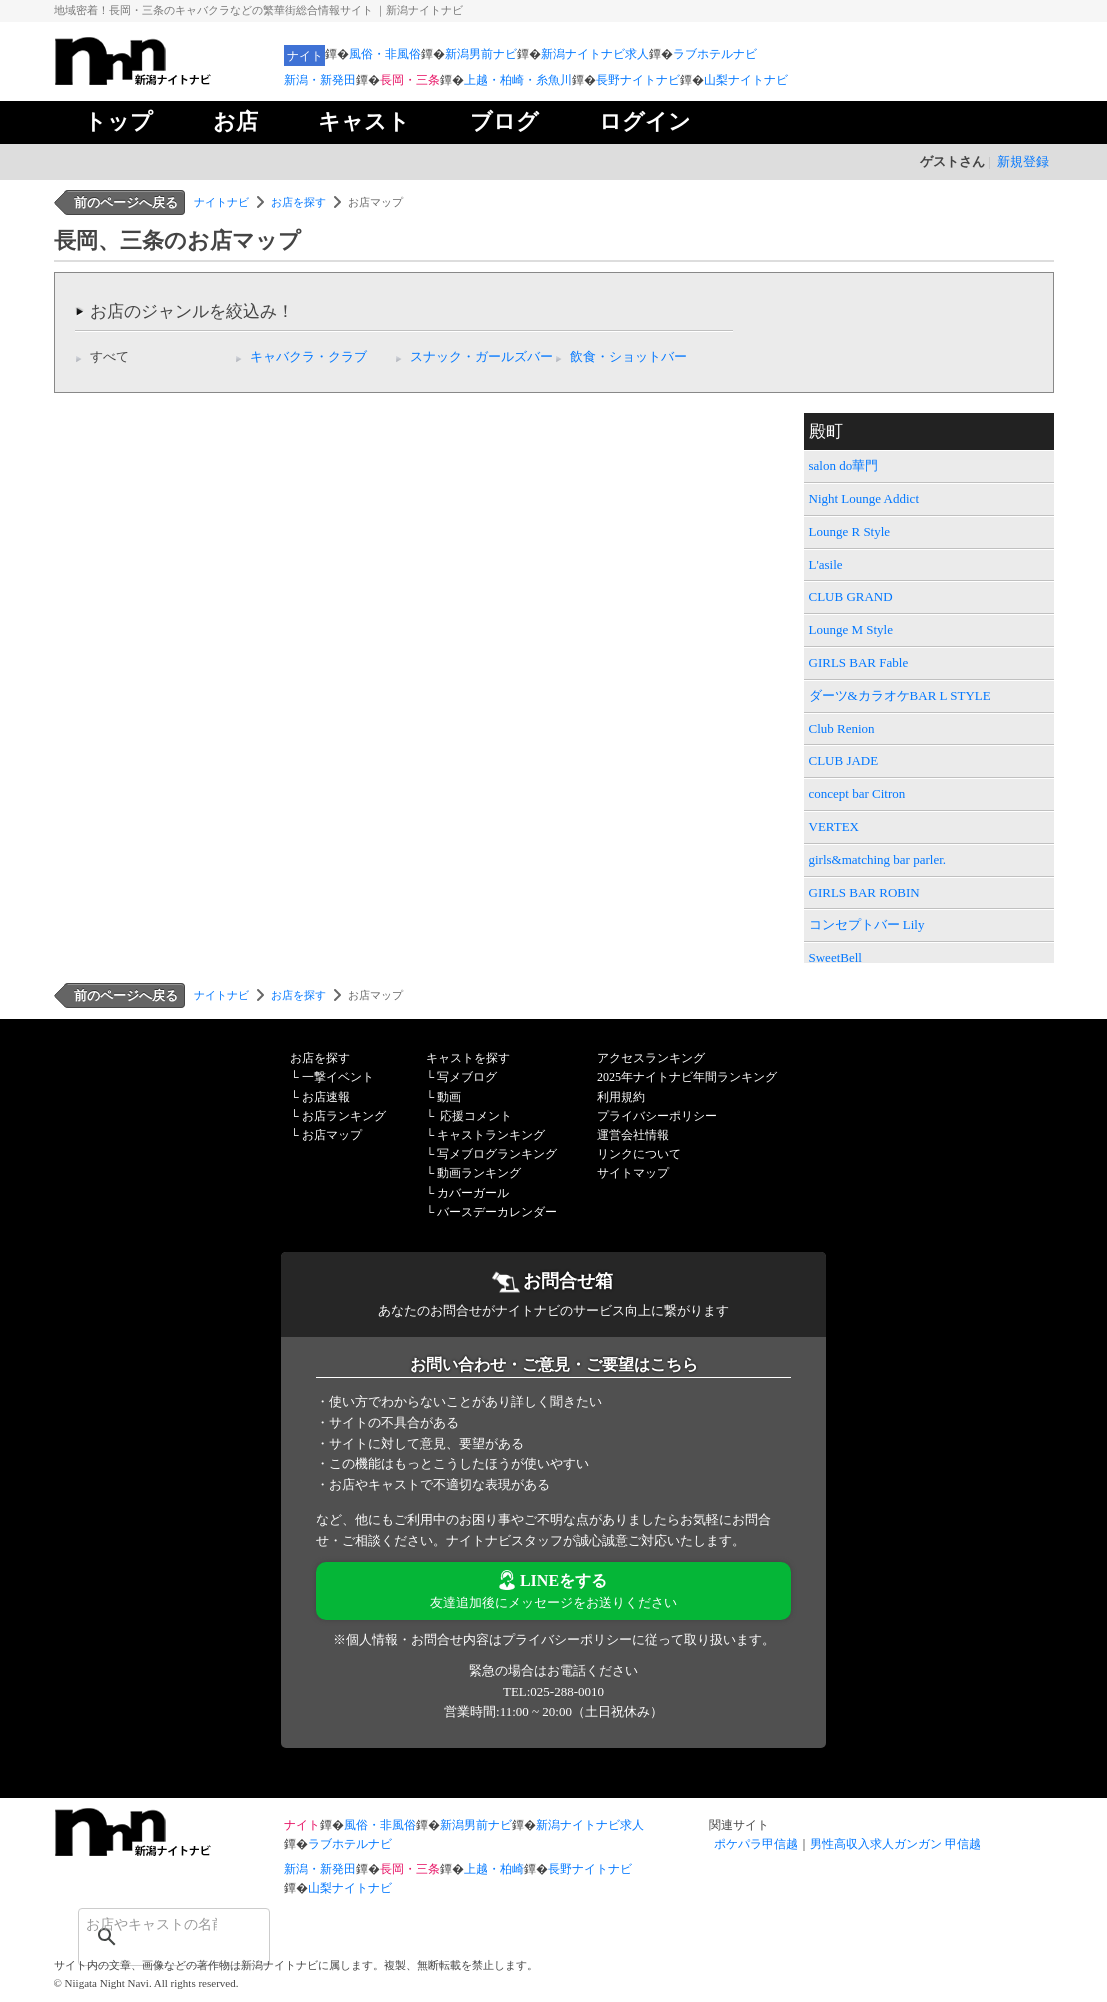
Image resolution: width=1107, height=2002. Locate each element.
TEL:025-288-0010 (553, 1691)
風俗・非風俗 (385, 54)
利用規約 (621, 1097)
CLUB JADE (844, 760)
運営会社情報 (633, 1135)
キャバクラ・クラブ (308, 356)
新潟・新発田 (320, 80)
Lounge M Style (851, 629)
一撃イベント (338, 1077)
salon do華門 (844, 465)
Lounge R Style (850, 531)
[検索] (148, 1924)
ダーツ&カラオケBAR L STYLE (900, 695)
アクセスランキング (651, 1058)
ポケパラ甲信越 (756, 1844)
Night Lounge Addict (864, 498)
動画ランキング (479, 1173)
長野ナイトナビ (638, 80)
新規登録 (1023, 161)
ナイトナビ (221, 202)
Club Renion (842, 728)
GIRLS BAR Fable (859, 662)
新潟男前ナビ (481, 54)
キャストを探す (468, 1058)
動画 (449, 1097)
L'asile (826, 564)
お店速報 (326, 1097)
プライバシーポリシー (657, 1116)
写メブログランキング (497, 1154)
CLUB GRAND (851, 596)
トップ (118, 121)
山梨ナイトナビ (746, 80)
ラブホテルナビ (715, 54)
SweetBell (835, 957)
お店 (235, 121)
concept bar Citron (857, 793)
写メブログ (467, 1077)
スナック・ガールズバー (481, 356)
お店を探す (298, 202)
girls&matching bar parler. (878, 859)
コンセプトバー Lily (867, 924)
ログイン (645, 121)
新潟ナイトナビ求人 (595, 54)
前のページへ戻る (126, 202)
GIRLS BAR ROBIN (864, 892)
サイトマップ (633, 1173)
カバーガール (473, 1193)
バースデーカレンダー (497, 1212)
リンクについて (639, 1154)
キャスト (364, 121)
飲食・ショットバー (628, 356)
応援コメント (476, 1116)
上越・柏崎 (494, 1869)
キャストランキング (491, 1135)
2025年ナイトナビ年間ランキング (687, 1077)
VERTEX (834, 826)
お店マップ (332, 1135)
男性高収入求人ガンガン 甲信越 (895, 1844)
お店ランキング (344, 1116)
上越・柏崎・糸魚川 (518, 80)
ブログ (504, 121)
